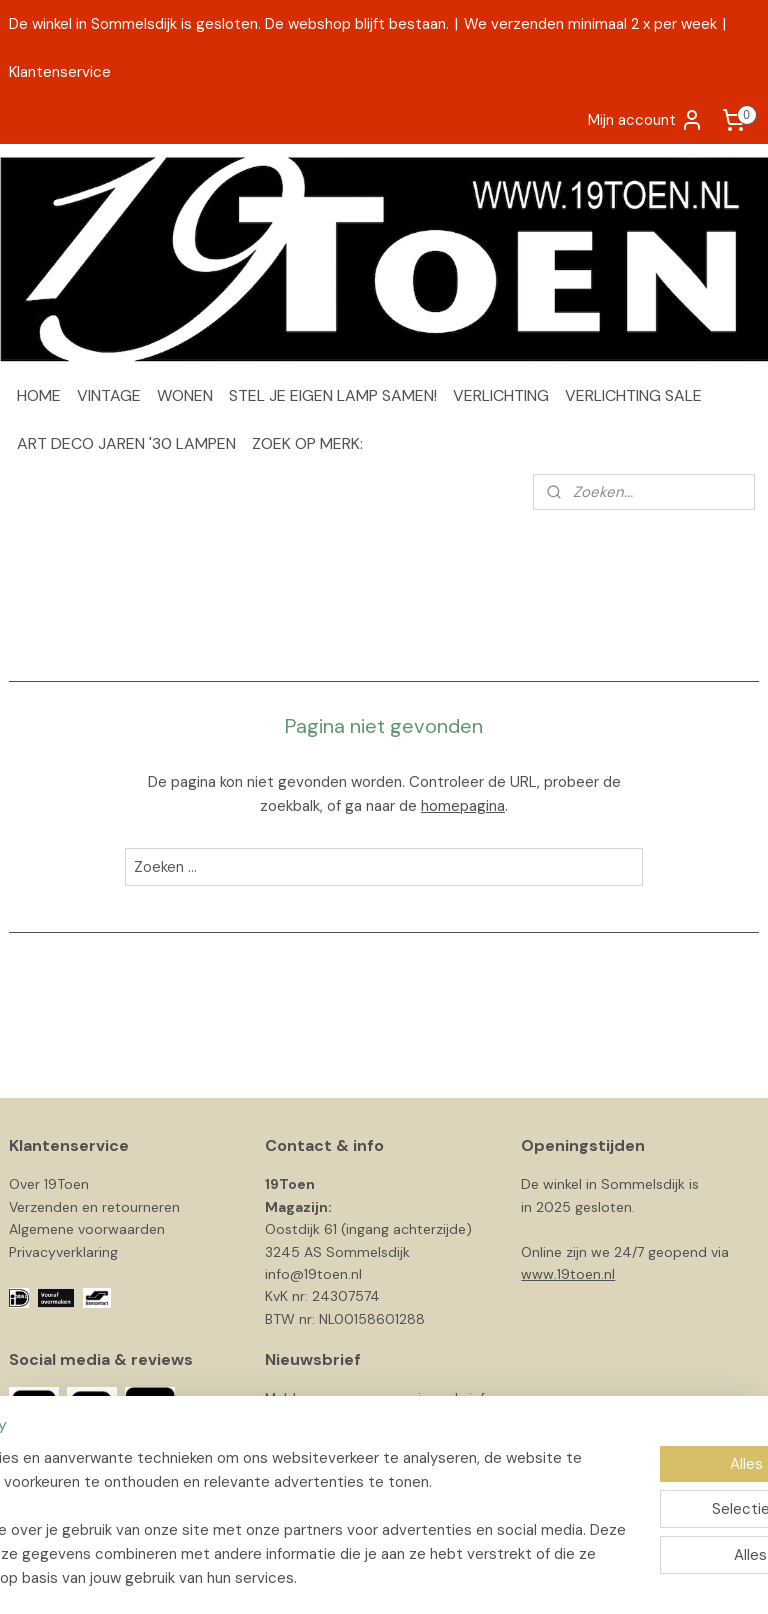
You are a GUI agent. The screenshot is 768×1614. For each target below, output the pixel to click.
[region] (252, 1494)
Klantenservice (60, 72)
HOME (39, 395)
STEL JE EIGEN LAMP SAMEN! (333, 395)
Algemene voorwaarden (87, 1229)
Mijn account (646, 120)
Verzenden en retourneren (94, 1207)
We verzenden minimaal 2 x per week (590, 24)
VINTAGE (109, 395)
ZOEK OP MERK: (307, 443)
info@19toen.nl (313, 1274)
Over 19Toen (49, 1184)
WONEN (185, 395)
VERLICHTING (501, 395)
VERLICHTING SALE (633, 395)
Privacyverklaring (63, 1252)
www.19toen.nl (568, 1274)
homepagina (463, 806)
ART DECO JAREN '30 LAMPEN (126, 443)
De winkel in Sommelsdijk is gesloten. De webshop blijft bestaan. (229, 24)
